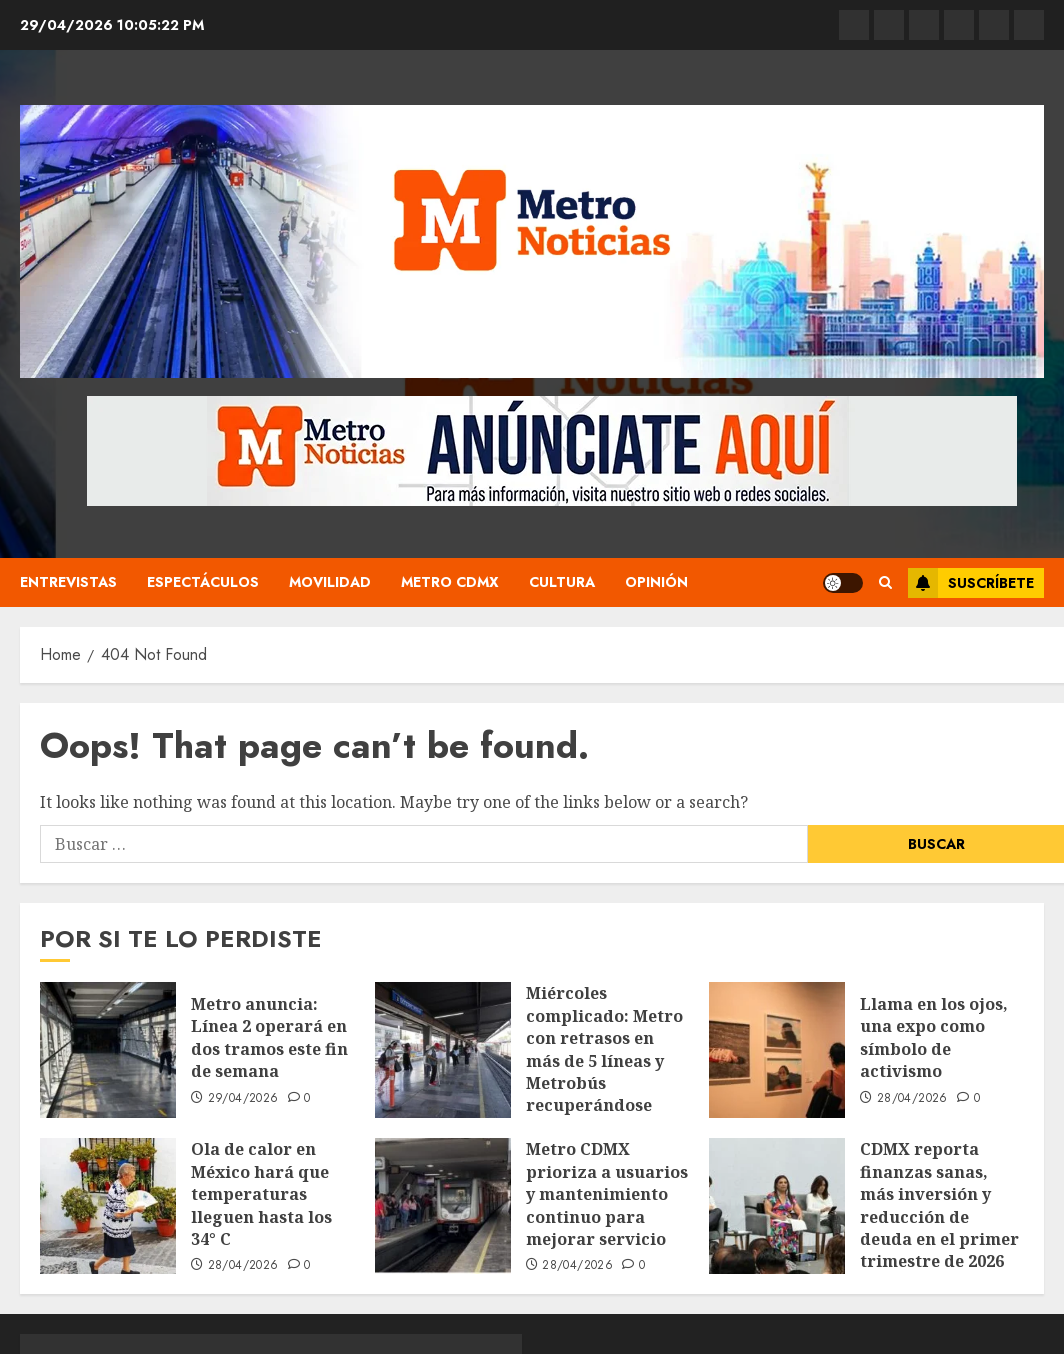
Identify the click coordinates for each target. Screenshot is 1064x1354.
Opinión (656, 582)
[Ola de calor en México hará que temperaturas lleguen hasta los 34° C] (108, 1206)
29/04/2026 (243, 1099)
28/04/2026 (912, 1099)
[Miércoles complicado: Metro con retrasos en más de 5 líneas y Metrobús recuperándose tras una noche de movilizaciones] (443, 1050)
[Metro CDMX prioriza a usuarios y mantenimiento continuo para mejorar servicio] (443, 1206)
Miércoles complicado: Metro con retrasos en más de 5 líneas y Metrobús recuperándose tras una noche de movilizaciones (604, 1071)
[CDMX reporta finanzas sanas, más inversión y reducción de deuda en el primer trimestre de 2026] (777, 1206)
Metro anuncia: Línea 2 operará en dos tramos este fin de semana (269, 1037)
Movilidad (330, 582)
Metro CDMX (450, 582)
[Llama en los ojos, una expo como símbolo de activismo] (777, 1050)
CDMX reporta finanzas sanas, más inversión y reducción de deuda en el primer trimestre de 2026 (939, 1205)
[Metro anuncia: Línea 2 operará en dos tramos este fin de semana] (108, 1050)
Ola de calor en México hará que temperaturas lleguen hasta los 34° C (261, 1194)
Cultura (562, 582)
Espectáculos (203, 582)
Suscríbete (971, 583)
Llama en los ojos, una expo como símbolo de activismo (934, 1037)
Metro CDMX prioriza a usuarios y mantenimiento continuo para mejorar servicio (607, 1194)
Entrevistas (68, 582)
